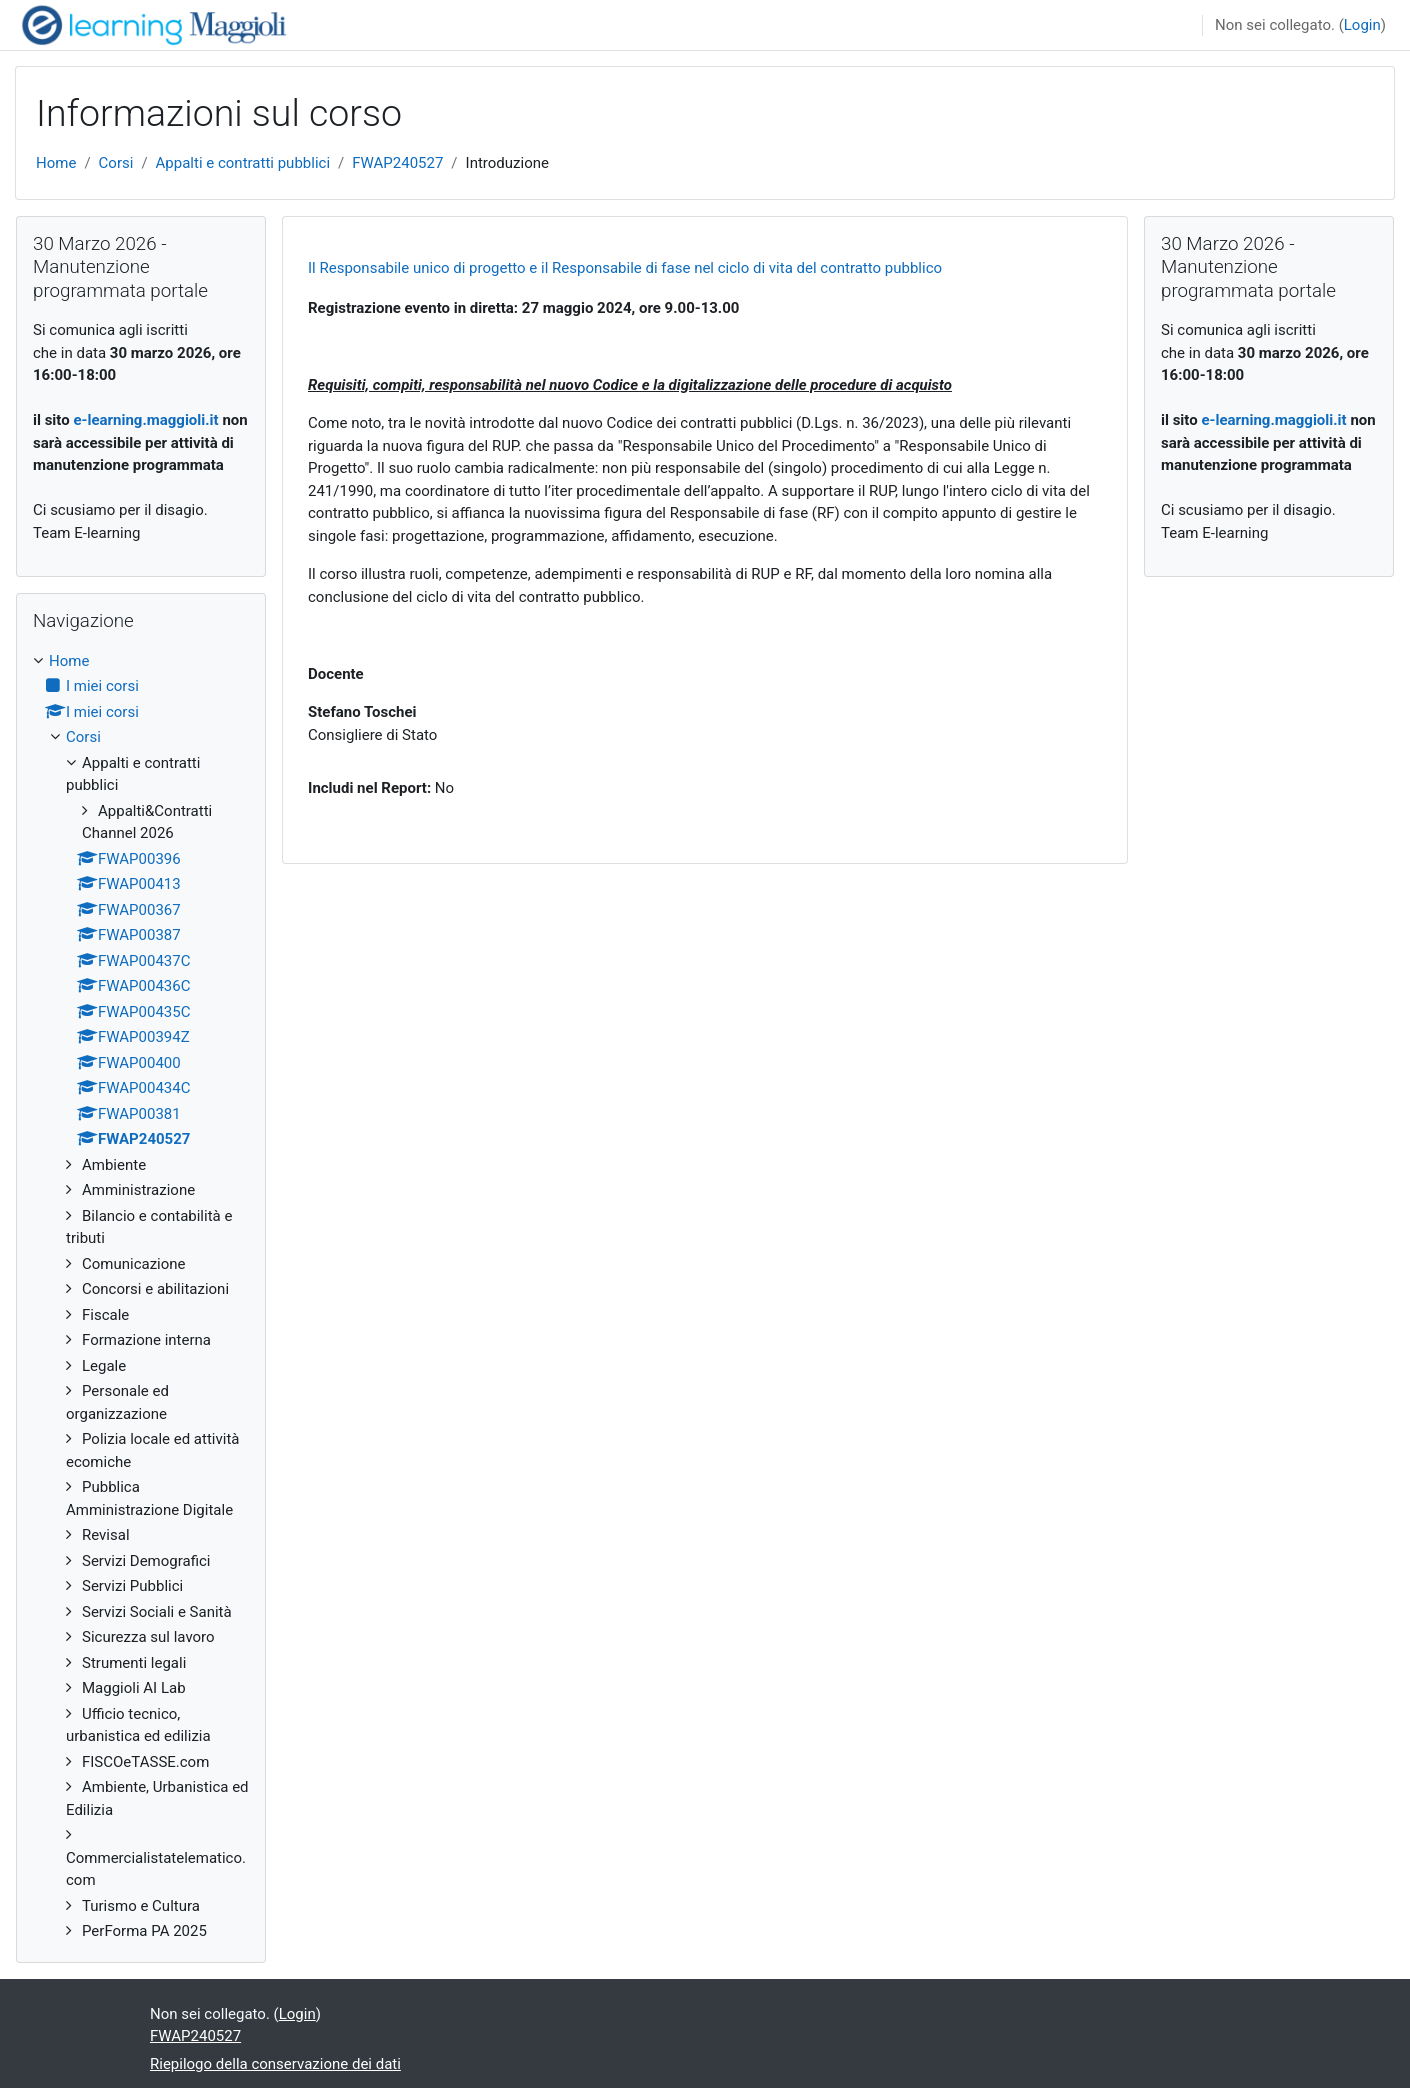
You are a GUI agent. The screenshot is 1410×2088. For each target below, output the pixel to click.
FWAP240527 (397, 163)
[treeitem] (141, 1296)
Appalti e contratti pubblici (243, 163)
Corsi (116, 163)
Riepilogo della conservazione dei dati (275, 2064)
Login (1362, 25)
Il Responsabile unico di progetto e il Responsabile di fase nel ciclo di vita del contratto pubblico (625, 268)
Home (56, 163)
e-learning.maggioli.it (145, 420)
